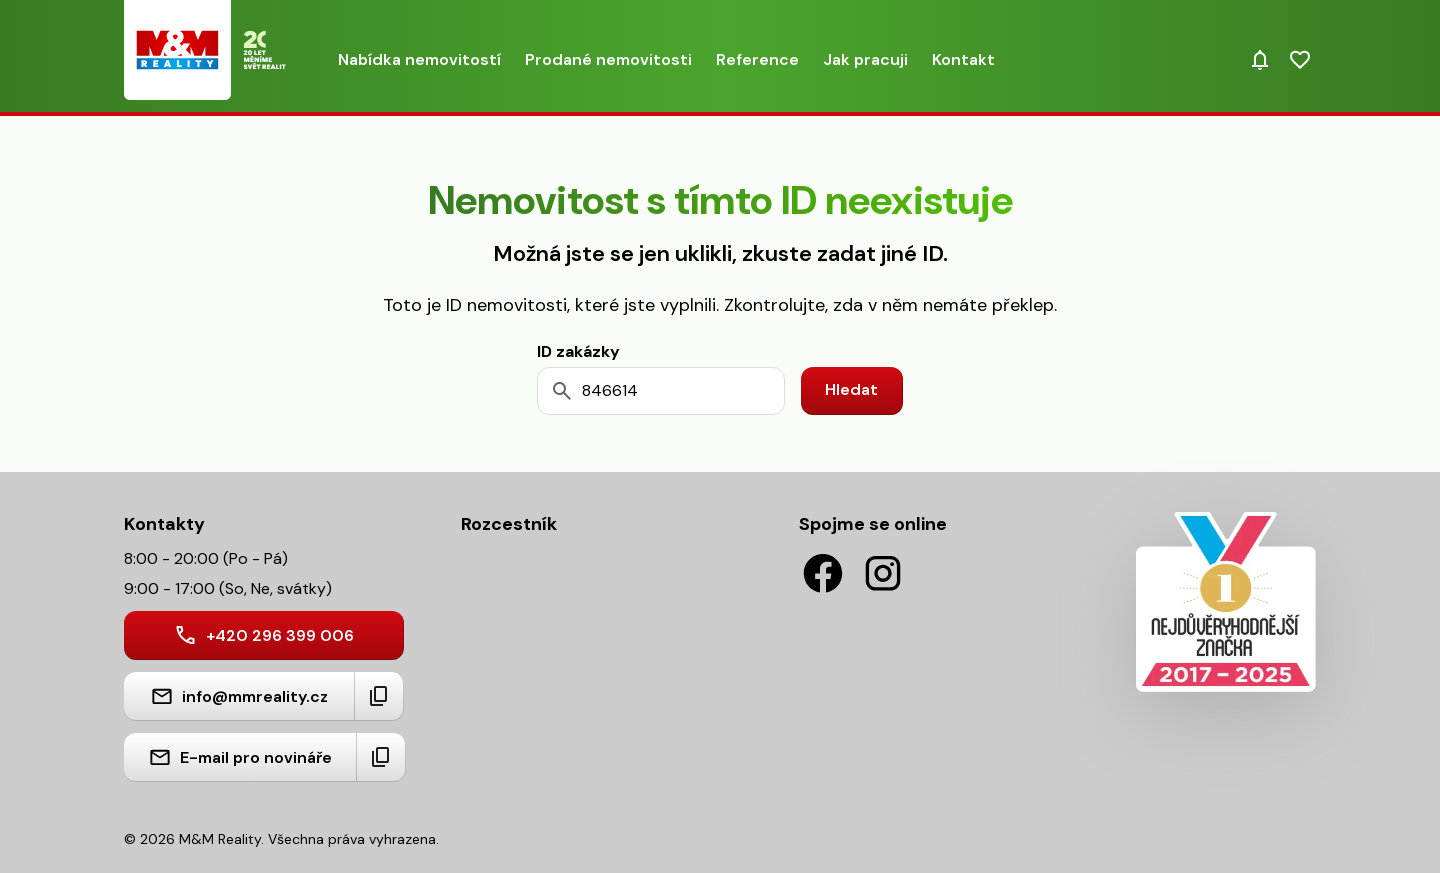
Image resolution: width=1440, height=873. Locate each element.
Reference (757, 59)
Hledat (851, 389)
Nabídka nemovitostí (419, 59)
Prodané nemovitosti (608, 59)
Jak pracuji (865, 59)
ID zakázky (578, 351)
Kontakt (963, 59)
